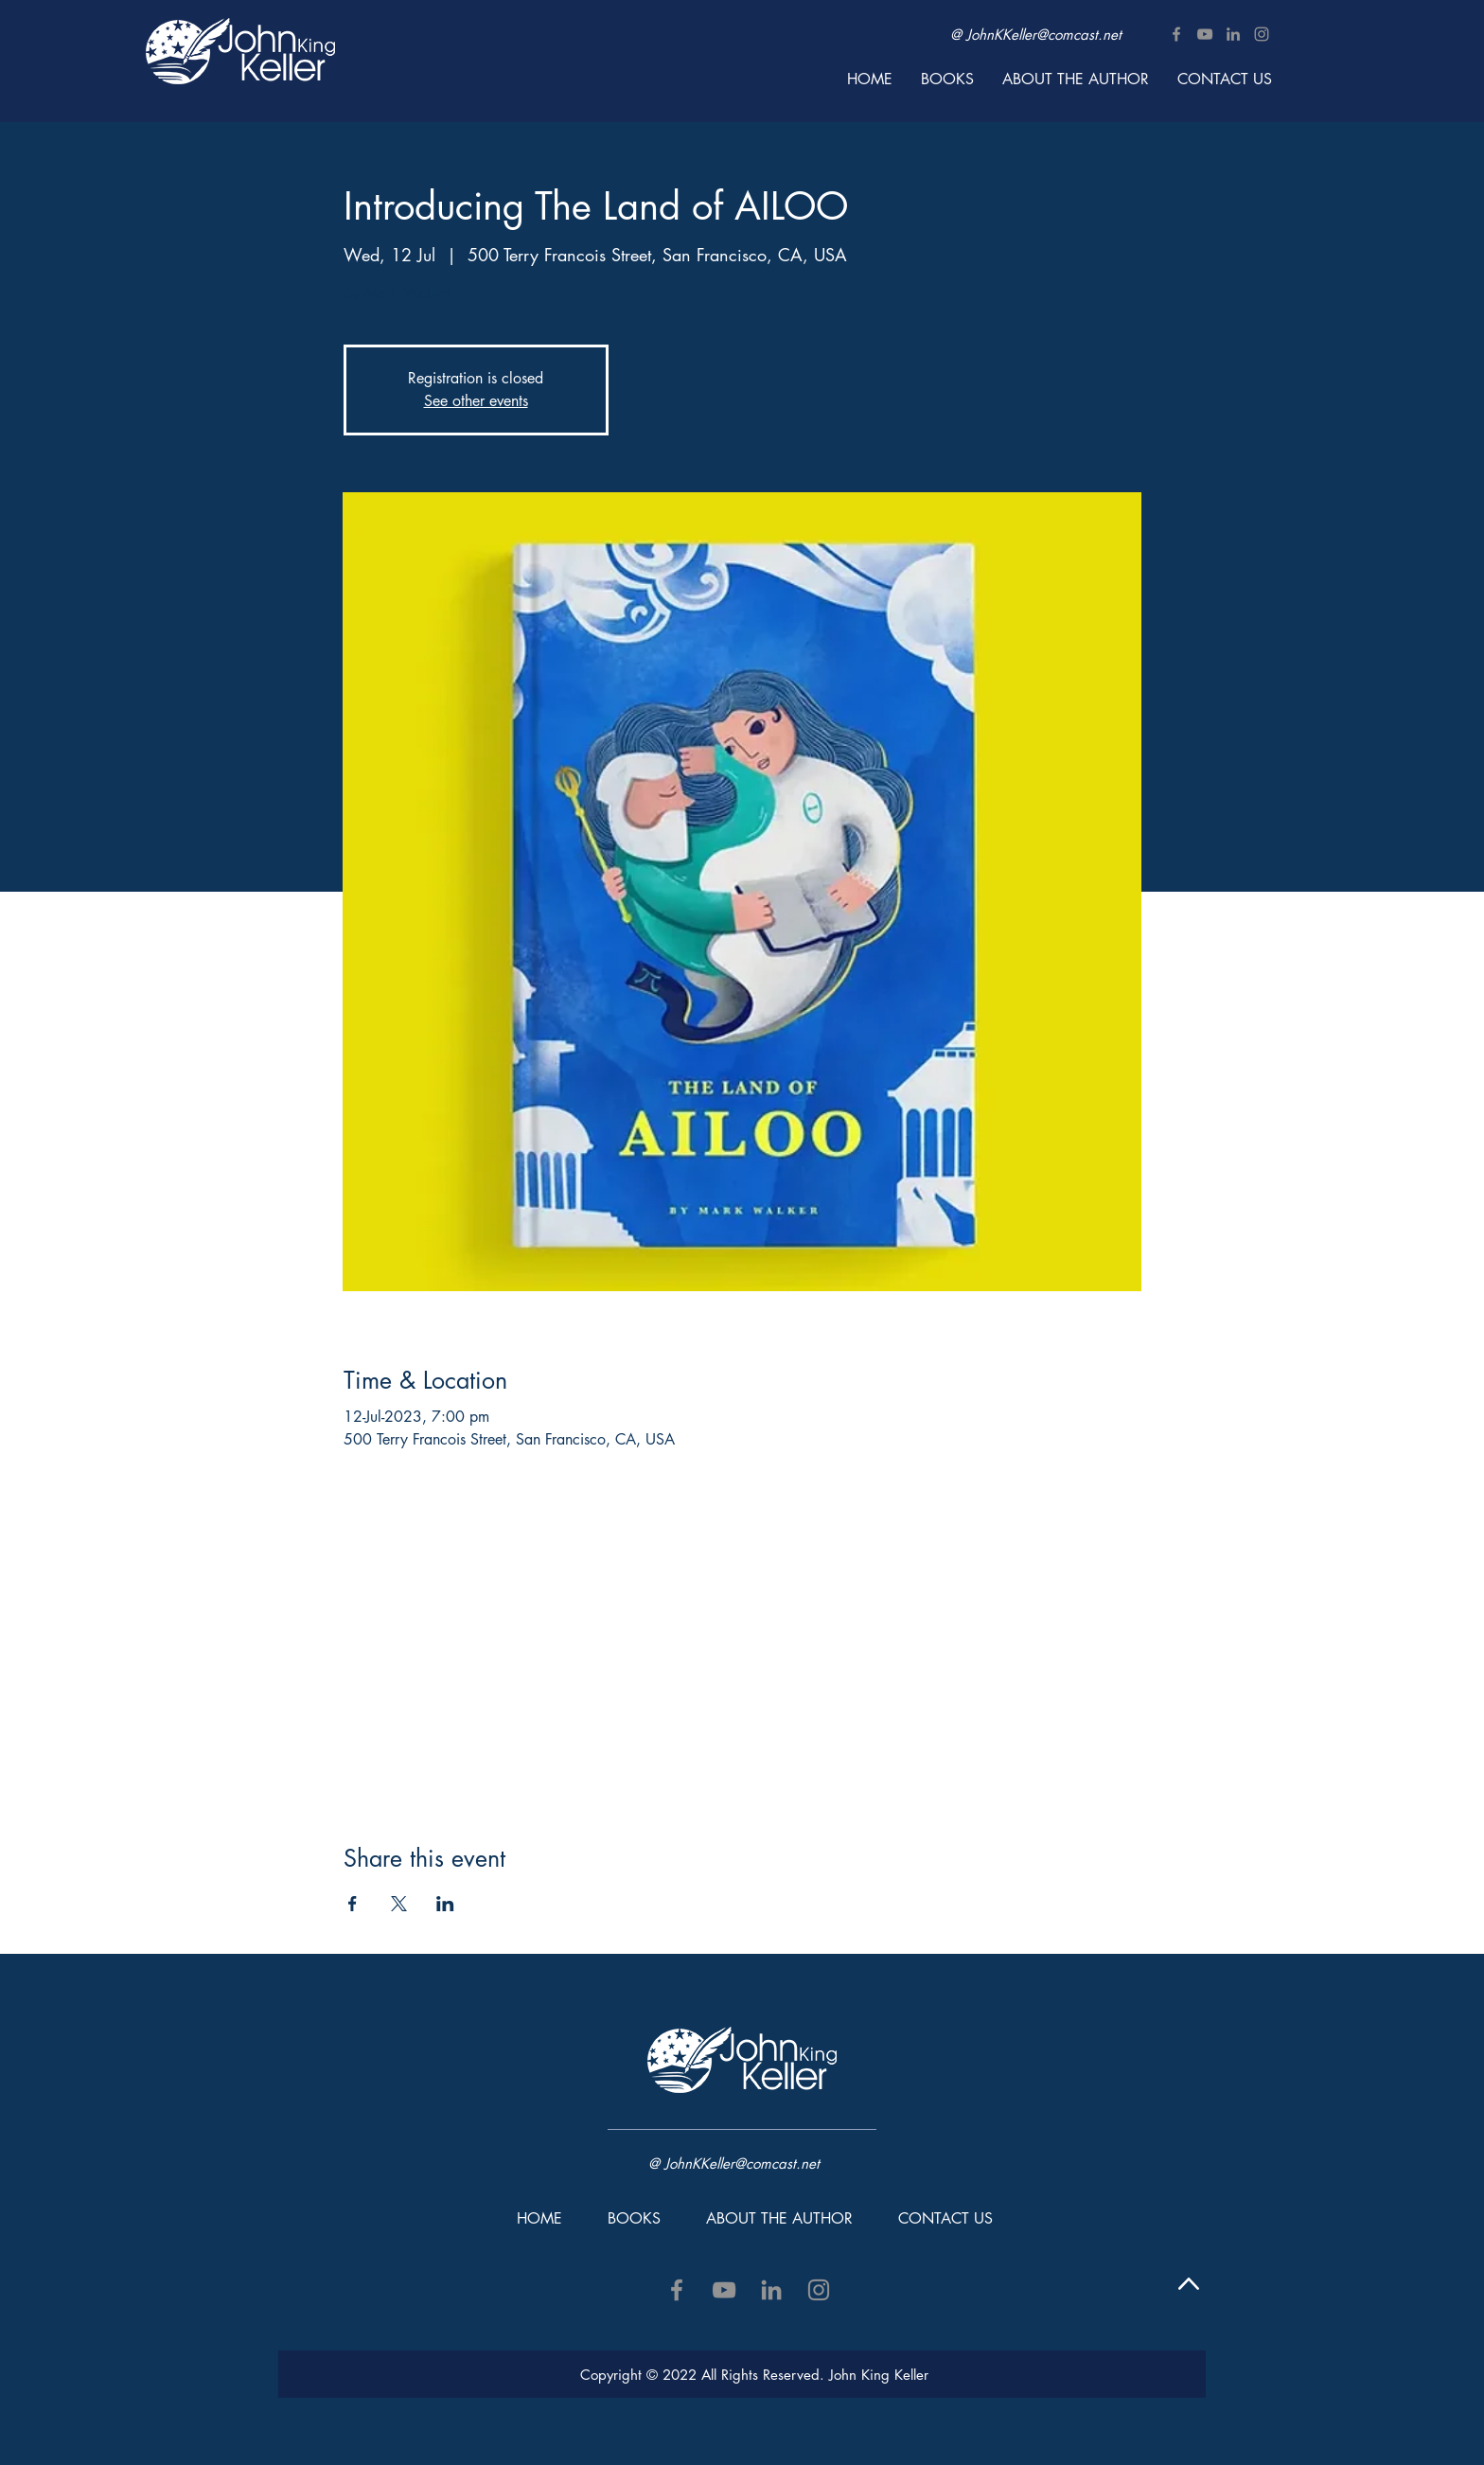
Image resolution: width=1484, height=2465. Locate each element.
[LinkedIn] (1233, 34)
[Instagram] (1261, 34)
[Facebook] (1176, 34)
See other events (476, 401)
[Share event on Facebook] (353, 1903)
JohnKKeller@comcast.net (1044, 35)
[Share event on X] (399, 1903)
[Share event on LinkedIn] (445, 1903)
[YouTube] (1204, 34)
